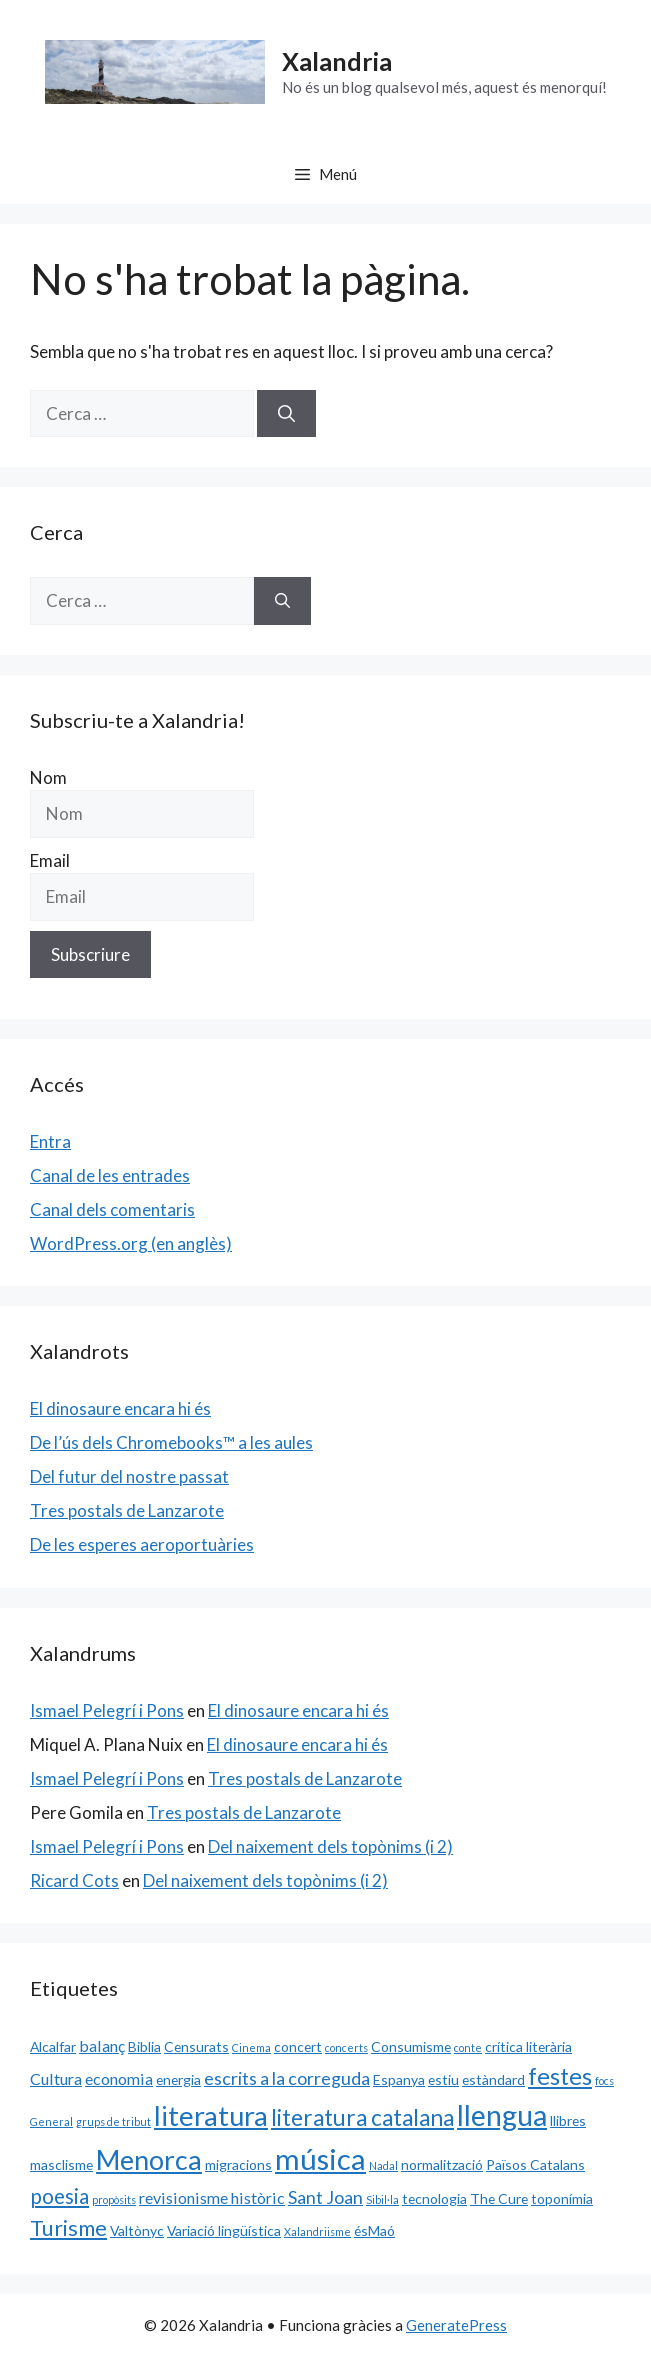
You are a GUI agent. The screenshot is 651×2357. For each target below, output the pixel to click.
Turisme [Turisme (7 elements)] (68, 2228)
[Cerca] (286, 414)
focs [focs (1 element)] (604, 2080)
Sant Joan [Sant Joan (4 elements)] (325, 2197)
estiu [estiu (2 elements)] (443, 2079)
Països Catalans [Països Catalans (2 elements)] (535, 2164)
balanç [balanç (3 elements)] (102, 2045)
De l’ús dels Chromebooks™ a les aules (171, 1442)
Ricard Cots (74, 1880)
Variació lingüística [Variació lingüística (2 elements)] (224, 2230)
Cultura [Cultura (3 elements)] (56, 2078)
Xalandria (337, 61)
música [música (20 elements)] (320, 2158)
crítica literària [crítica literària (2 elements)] (528, 2046)
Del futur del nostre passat (129, 1476)
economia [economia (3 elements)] (119, 2078)
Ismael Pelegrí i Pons (107, 1710)
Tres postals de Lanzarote (127, 1510)
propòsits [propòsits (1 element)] (114, 2199)
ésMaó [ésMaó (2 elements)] (374, 2230)
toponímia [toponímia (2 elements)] (562, 2198)
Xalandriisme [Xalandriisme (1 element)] (317, 2231)
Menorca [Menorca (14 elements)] (149, 2160)
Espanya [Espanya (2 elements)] (399, 2079)
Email (50, 860)
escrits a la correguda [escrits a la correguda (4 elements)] (287, 2078)
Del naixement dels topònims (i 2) (330, 1846)
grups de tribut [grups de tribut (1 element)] (113, 2121)
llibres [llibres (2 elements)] (568, 2120)
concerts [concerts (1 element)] (346, 2047)
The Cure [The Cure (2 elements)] (499, 2198)
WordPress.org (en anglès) (131, 1243)
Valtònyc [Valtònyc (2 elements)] (137, 2230)
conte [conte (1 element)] (468, 2047)
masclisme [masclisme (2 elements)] (61, 2164)
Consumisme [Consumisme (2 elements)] (411, 2046)
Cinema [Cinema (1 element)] (251, 2047)
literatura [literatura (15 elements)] (211, 2115)
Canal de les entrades (110, 1175)
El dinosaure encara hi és (120, 1408)
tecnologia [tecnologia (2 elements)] (434, 2198)
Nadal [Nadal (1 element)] (383, 2165)
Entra (50, 1141)
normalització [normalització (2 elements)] (442, 2164)
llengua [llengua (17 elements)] (502, 2115)
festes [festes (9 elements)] (560, 2076)
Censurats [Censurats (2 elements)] (196, 2046)
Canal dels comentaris (112, 1209)
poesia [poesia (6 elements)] (59, 2196)
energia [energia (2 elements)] (178, 2079)
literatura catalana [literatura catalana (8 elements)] (362, 2117)
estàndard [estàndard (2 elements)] (493, 2079)
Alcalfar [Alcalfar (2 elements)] (53, 2046)
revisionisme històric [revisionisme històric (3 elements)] (212, 2197)
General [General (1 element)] (51, 2121)
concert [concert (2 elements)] (298, 2046)
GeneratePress (456, 2325)
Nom (48, 777)
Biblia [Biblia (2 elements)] (144, 2046)
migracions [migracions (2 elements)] (238, 2164)
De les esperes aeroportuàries (142, 1544)
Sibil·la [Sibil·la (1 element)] (382, 2199)
